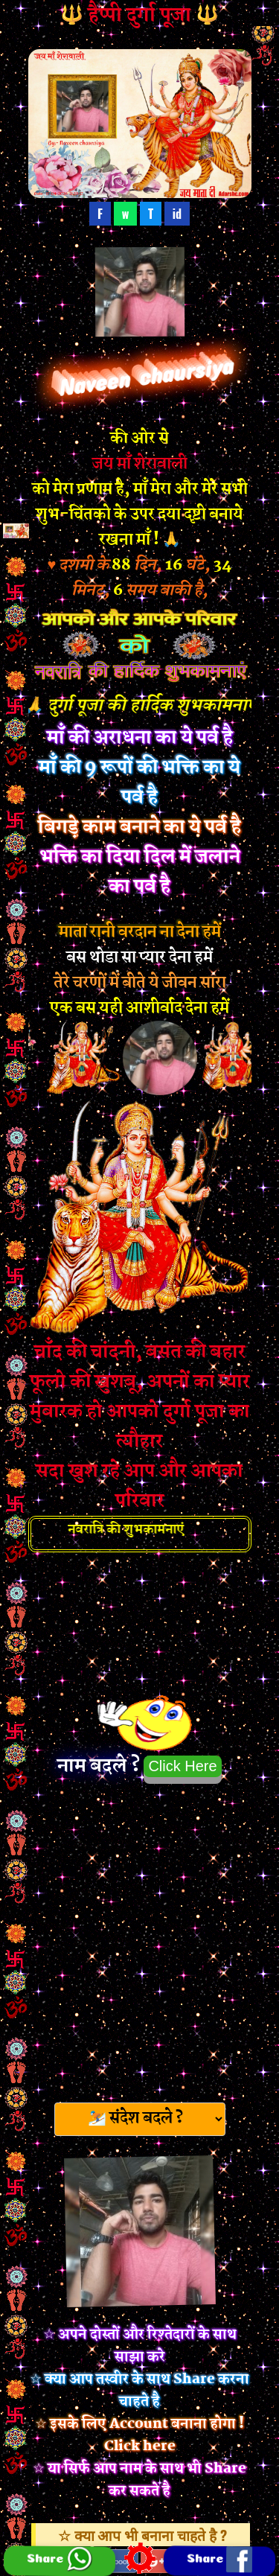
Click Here (182, 1766)
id (177, 214)
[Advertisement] (139, 1938)
